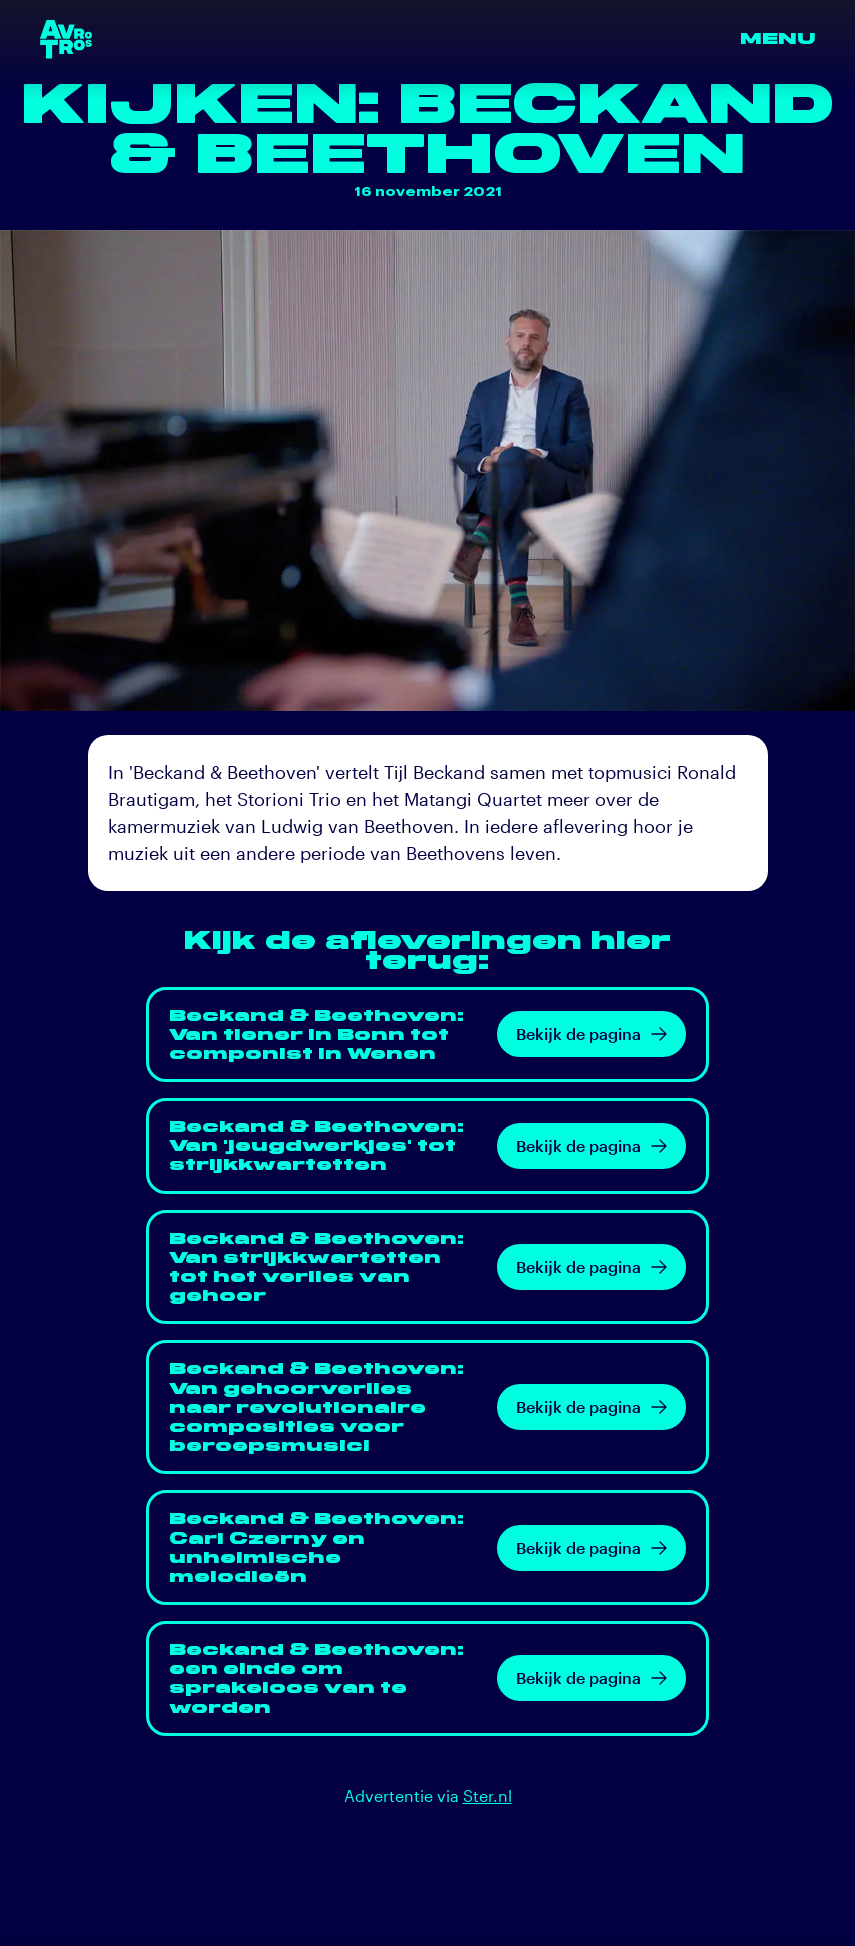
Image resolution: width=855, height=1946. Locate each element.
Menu (777, 38)
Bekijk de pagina (591, 1033)
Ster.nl (487, 1795)
